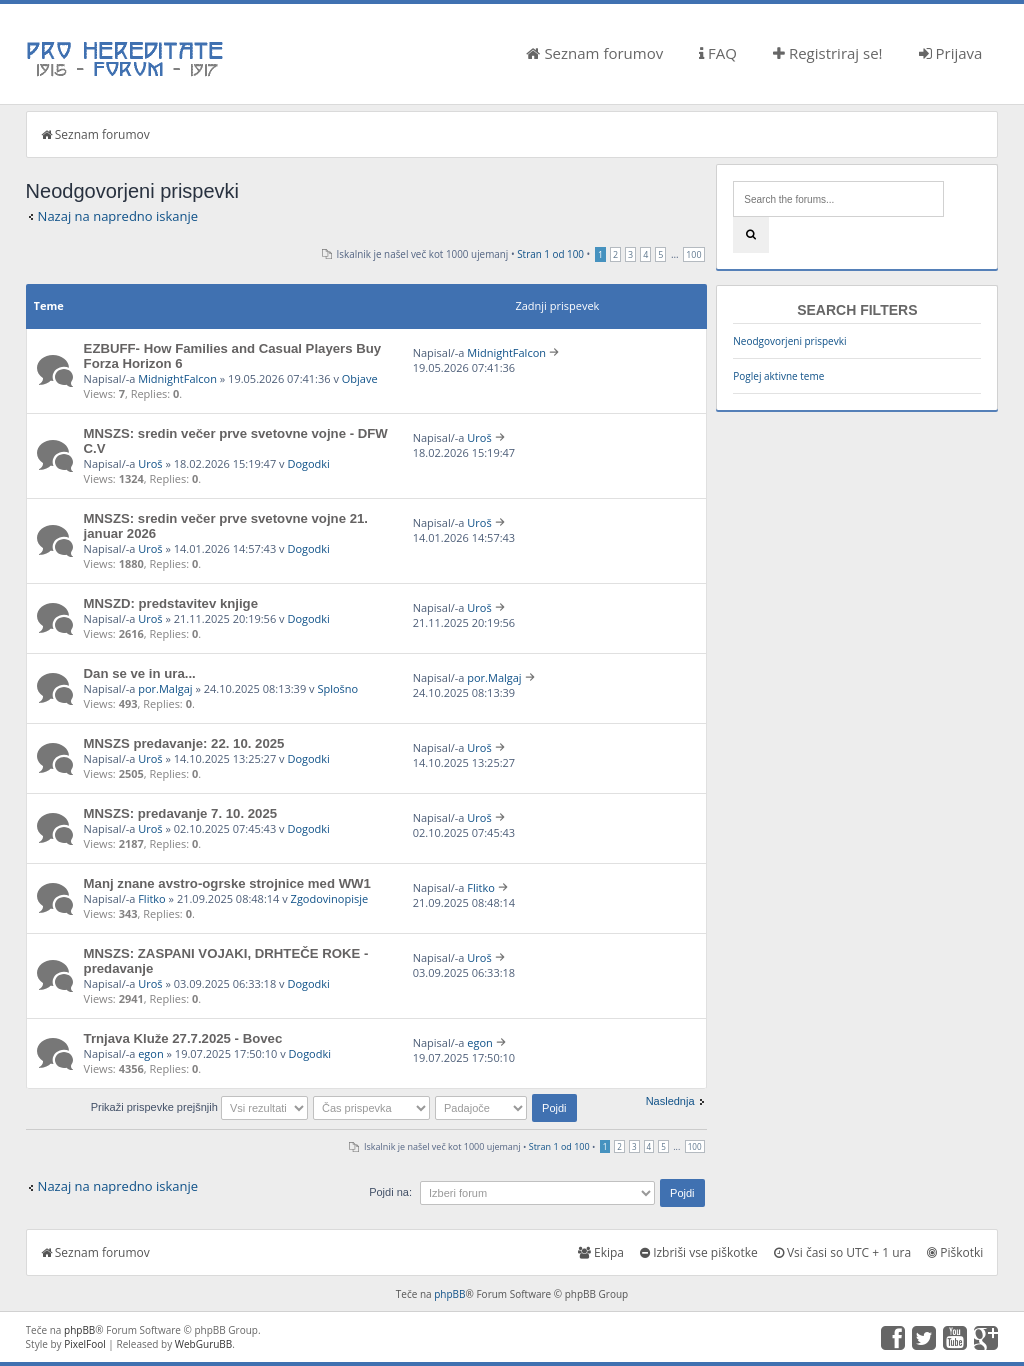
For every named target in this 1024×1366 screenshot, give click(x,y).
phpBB (449, 1294)
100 (693, 254)
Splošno (337, 688)
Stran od (550, 254)
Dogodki (308, 463)
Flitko (152, 898)
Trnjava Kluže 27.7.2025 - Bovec (183, 1038)
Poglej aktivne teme (778, 376)
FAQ (718, 53)
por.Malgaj (165, 688)
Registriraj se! (828, 53)
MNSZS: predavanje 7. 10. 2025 (181, 813)
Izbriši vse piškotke (699, 1252)
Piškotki (955, 1252)
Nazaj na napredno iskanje (118, 216)
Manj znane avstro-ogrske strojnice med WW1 (227, 883)
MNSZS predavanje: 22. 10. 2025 (184, 743)
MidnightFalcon (177, 378)
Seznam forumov (594, 53)
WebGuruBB (204, 1344)
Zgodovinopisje (330, 898)
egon (151, 1053)
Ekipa (601, 1252)
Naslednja (670, 1101)
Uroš (150, 463)
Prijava (951, 53)
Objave (360, 378)
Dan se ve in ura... (140, 673)
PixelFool (85, 1344)
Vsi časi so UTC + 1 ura (842, 1252)
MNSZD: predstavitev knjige (171, 603)
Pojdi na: (390, 1192)
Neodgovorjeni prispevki (789, 341)
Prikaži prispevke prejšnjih (199, 1107)
